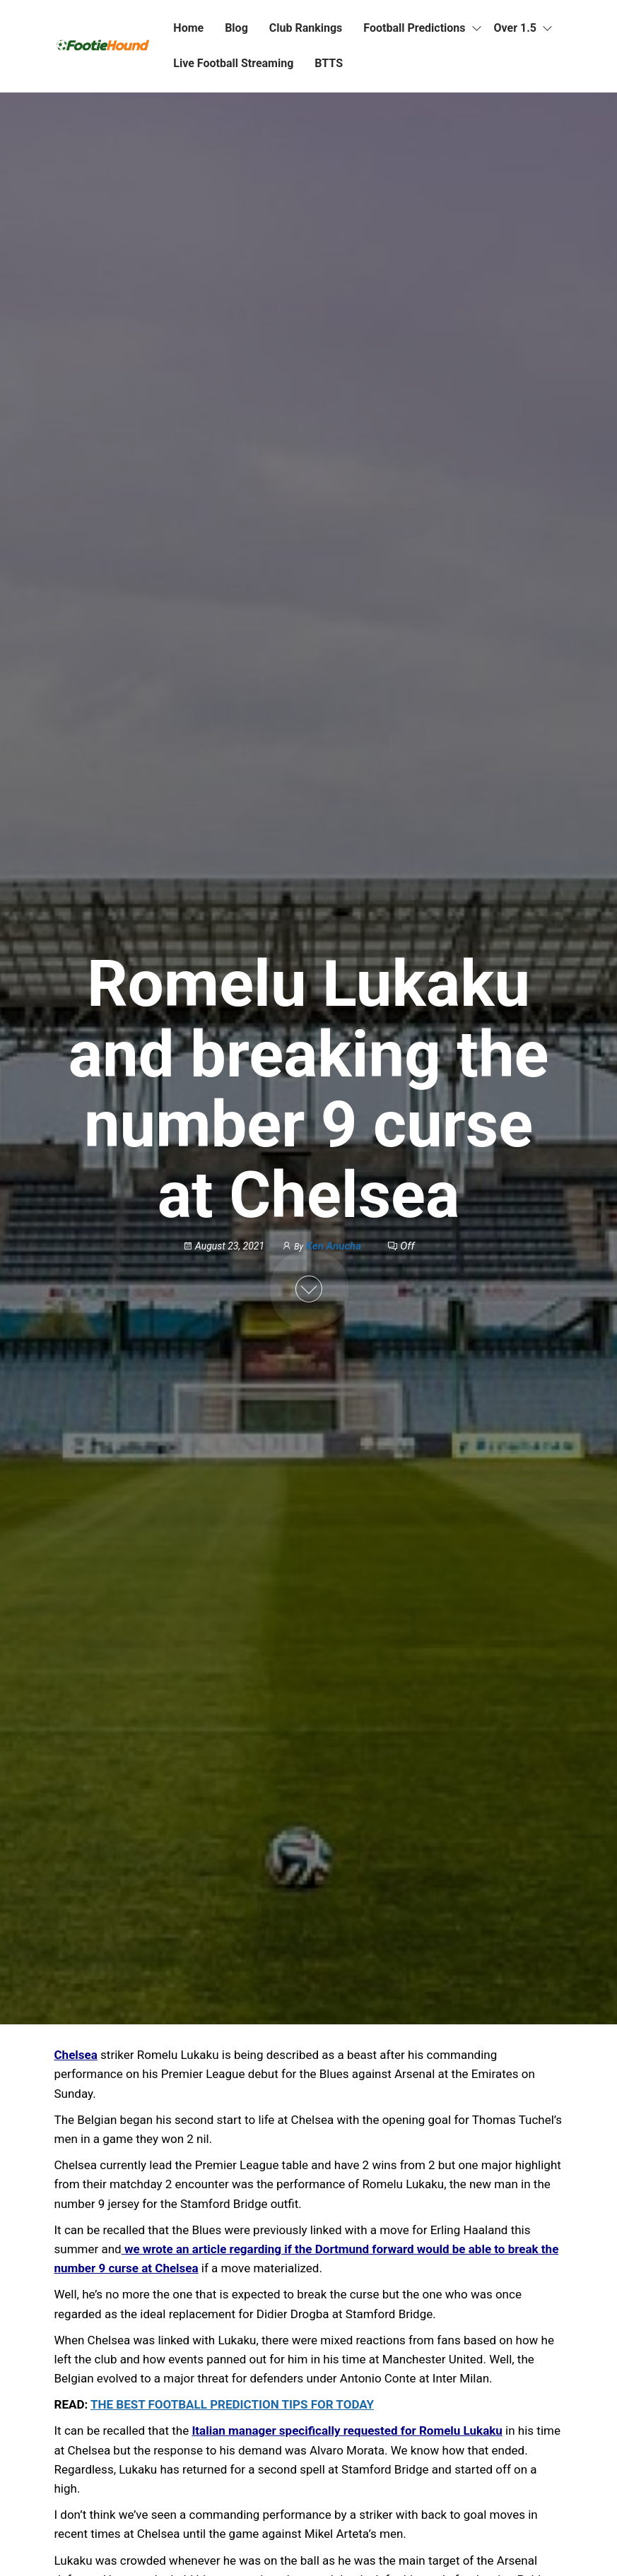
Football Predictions (414, 28)
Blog (236, 28)
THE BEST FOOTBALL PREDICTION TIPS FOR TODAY (232, 2404)
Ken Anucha (335, 1246)
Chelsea (76, 2055)
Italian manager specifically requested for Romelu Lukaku (347, 2430)
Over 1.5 (515, 28)
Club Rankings (306, 28)
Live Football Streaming (233, 63)
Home (188, 28)
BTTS (329, 63)
